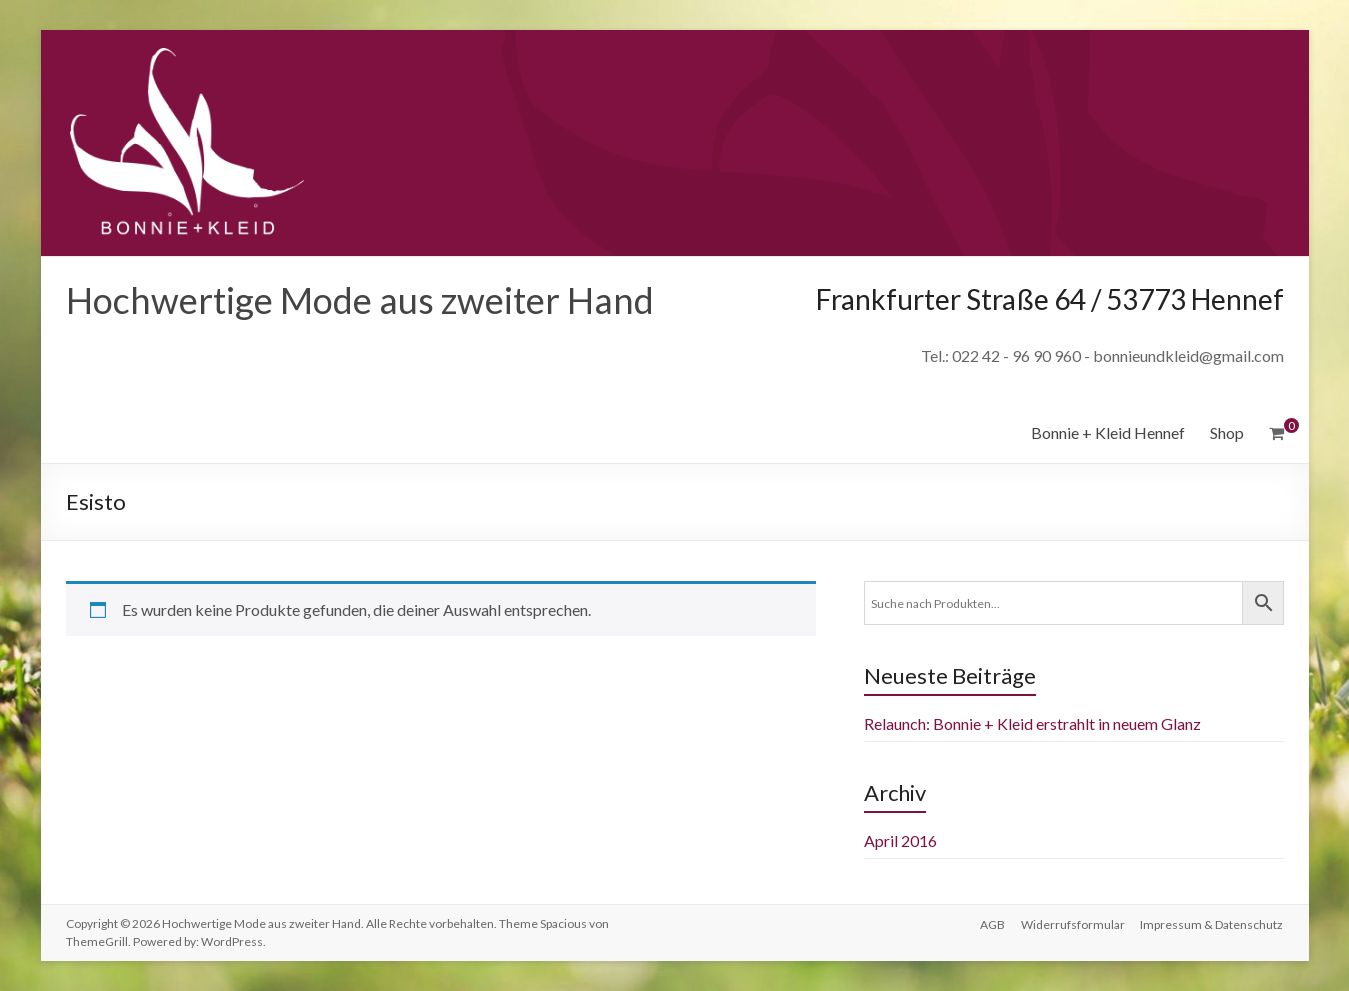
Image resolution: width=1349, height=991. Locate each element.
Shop (1227, 432)
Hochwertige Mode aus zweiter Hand (360, 300)
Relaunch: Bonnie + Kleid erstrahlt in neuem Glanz (1032, 723)
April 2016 (900, 840)
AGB (992, 923)
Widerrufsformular (1073, 923)
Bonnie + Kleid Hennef (1108, 432)
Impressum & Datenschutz (1212, 923)
